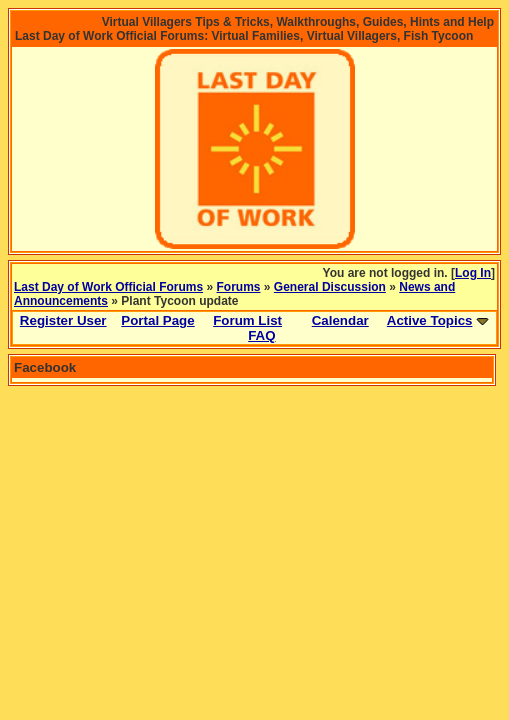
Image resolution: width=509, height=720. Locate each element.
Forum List (247, 320)
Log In (473, 273)
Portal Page (157, 320)
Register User (63, 320)
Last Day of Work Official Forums (108, 287)
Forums (239, 287)
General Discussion (330, 287)
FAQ (261, 335)
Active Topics (430, 320)
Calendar (340, 320)
